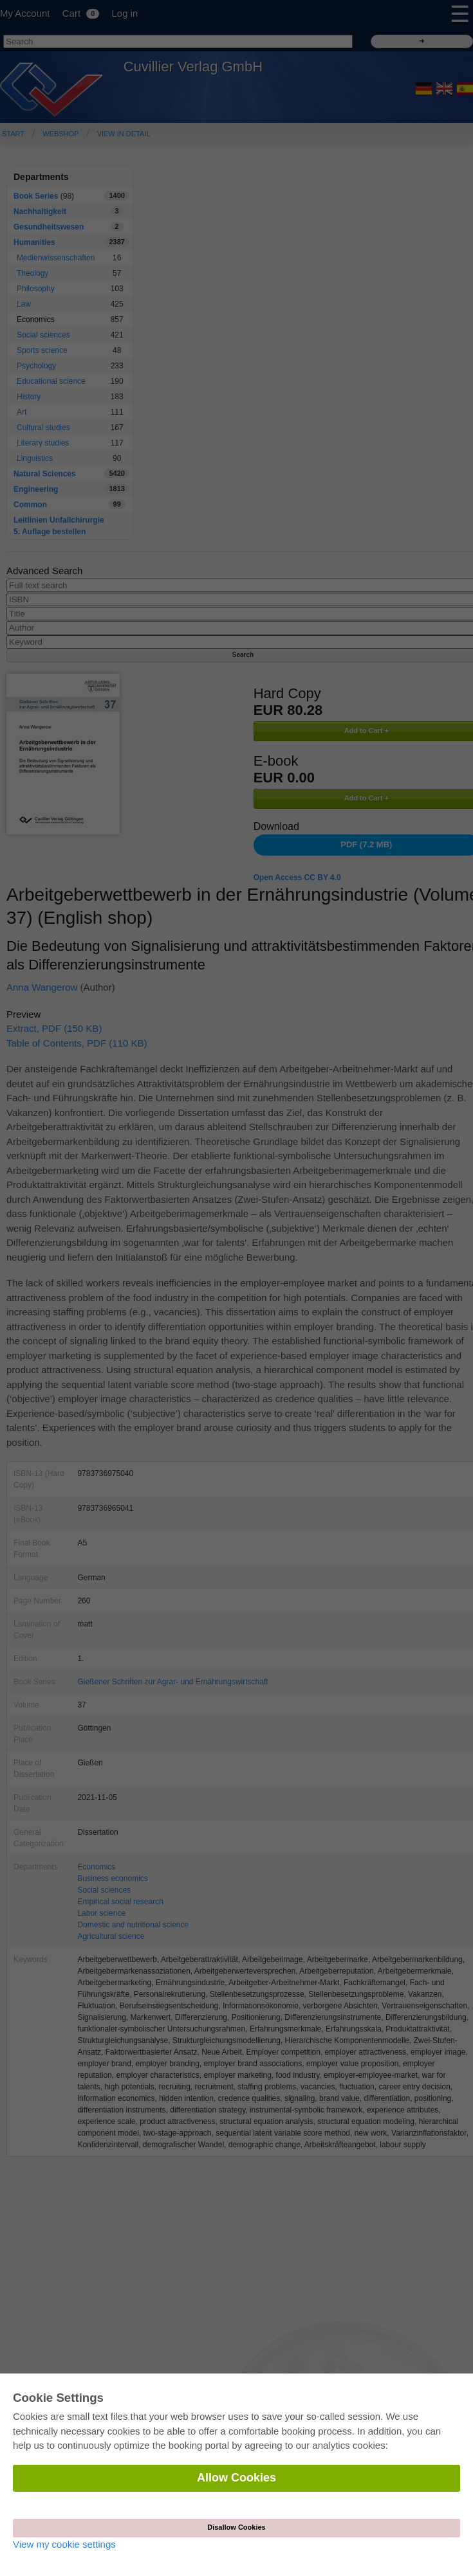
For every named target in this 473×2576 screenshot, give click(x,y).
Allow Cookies (236, 2477)
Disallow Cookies (236, 2527)
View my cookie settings (64, 2544)
